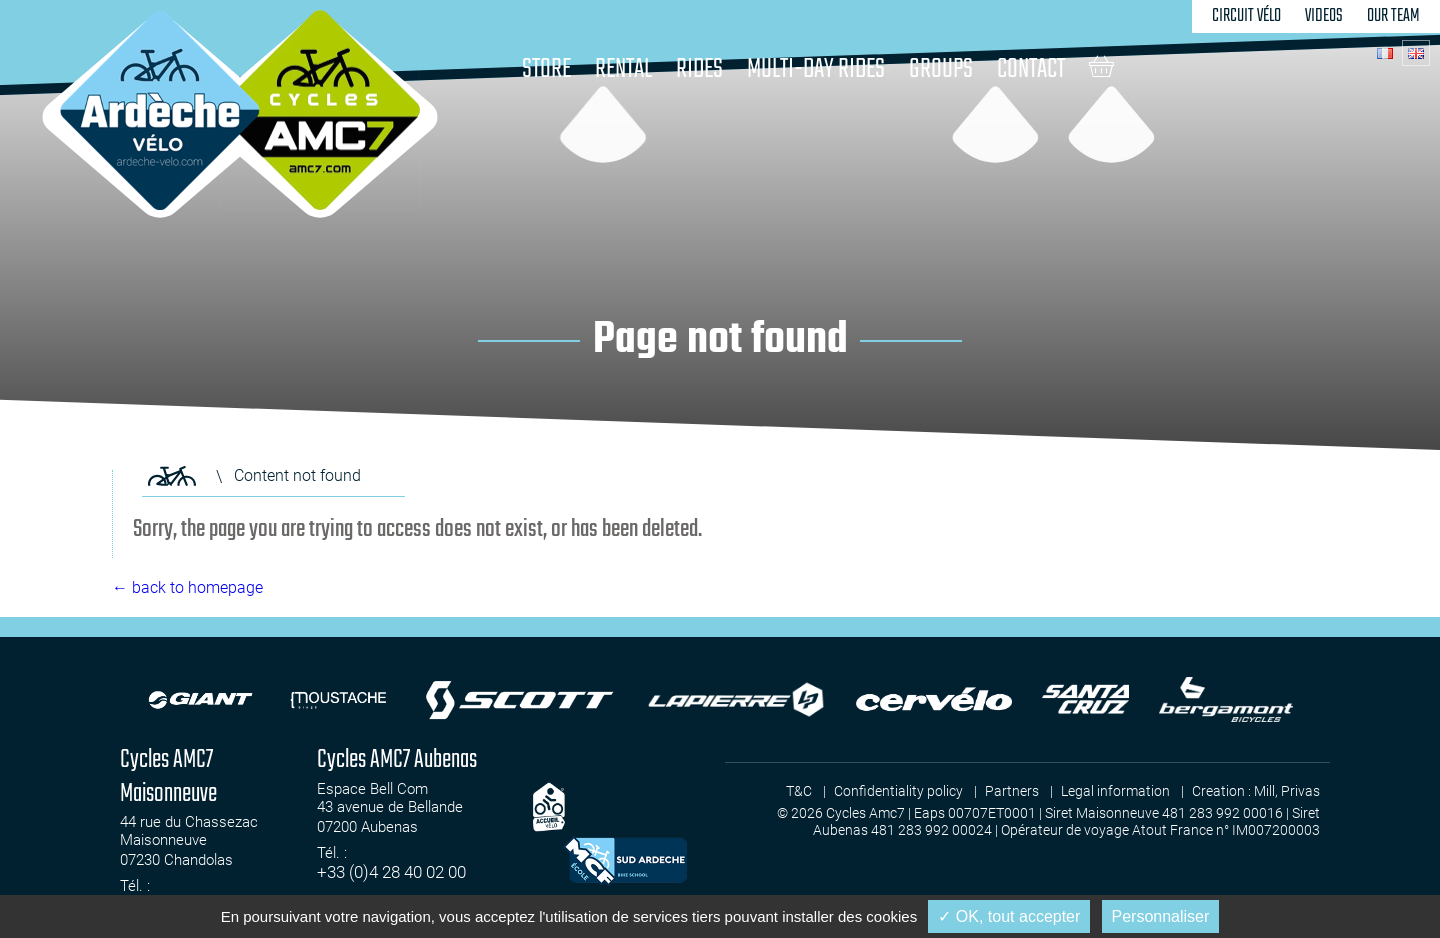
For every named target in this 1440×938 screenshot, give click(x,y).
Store (546, 69)
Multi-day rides (816, 69)
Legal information (1115, 791)
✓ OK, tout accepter (1009, 916)
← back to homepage (187, 587)
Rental (623, 69)
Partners (1012, 791)
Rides (699, 69)
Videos (1324, 15)
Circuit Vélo (1246, 15)
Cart (1101, 66)
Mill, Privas (1287, 791)
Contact (1031, 69)
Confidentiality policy (898, 791)
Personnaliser (1161, 916)
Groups (941, 69)
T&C (799, 791)
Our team (1393, 15)
